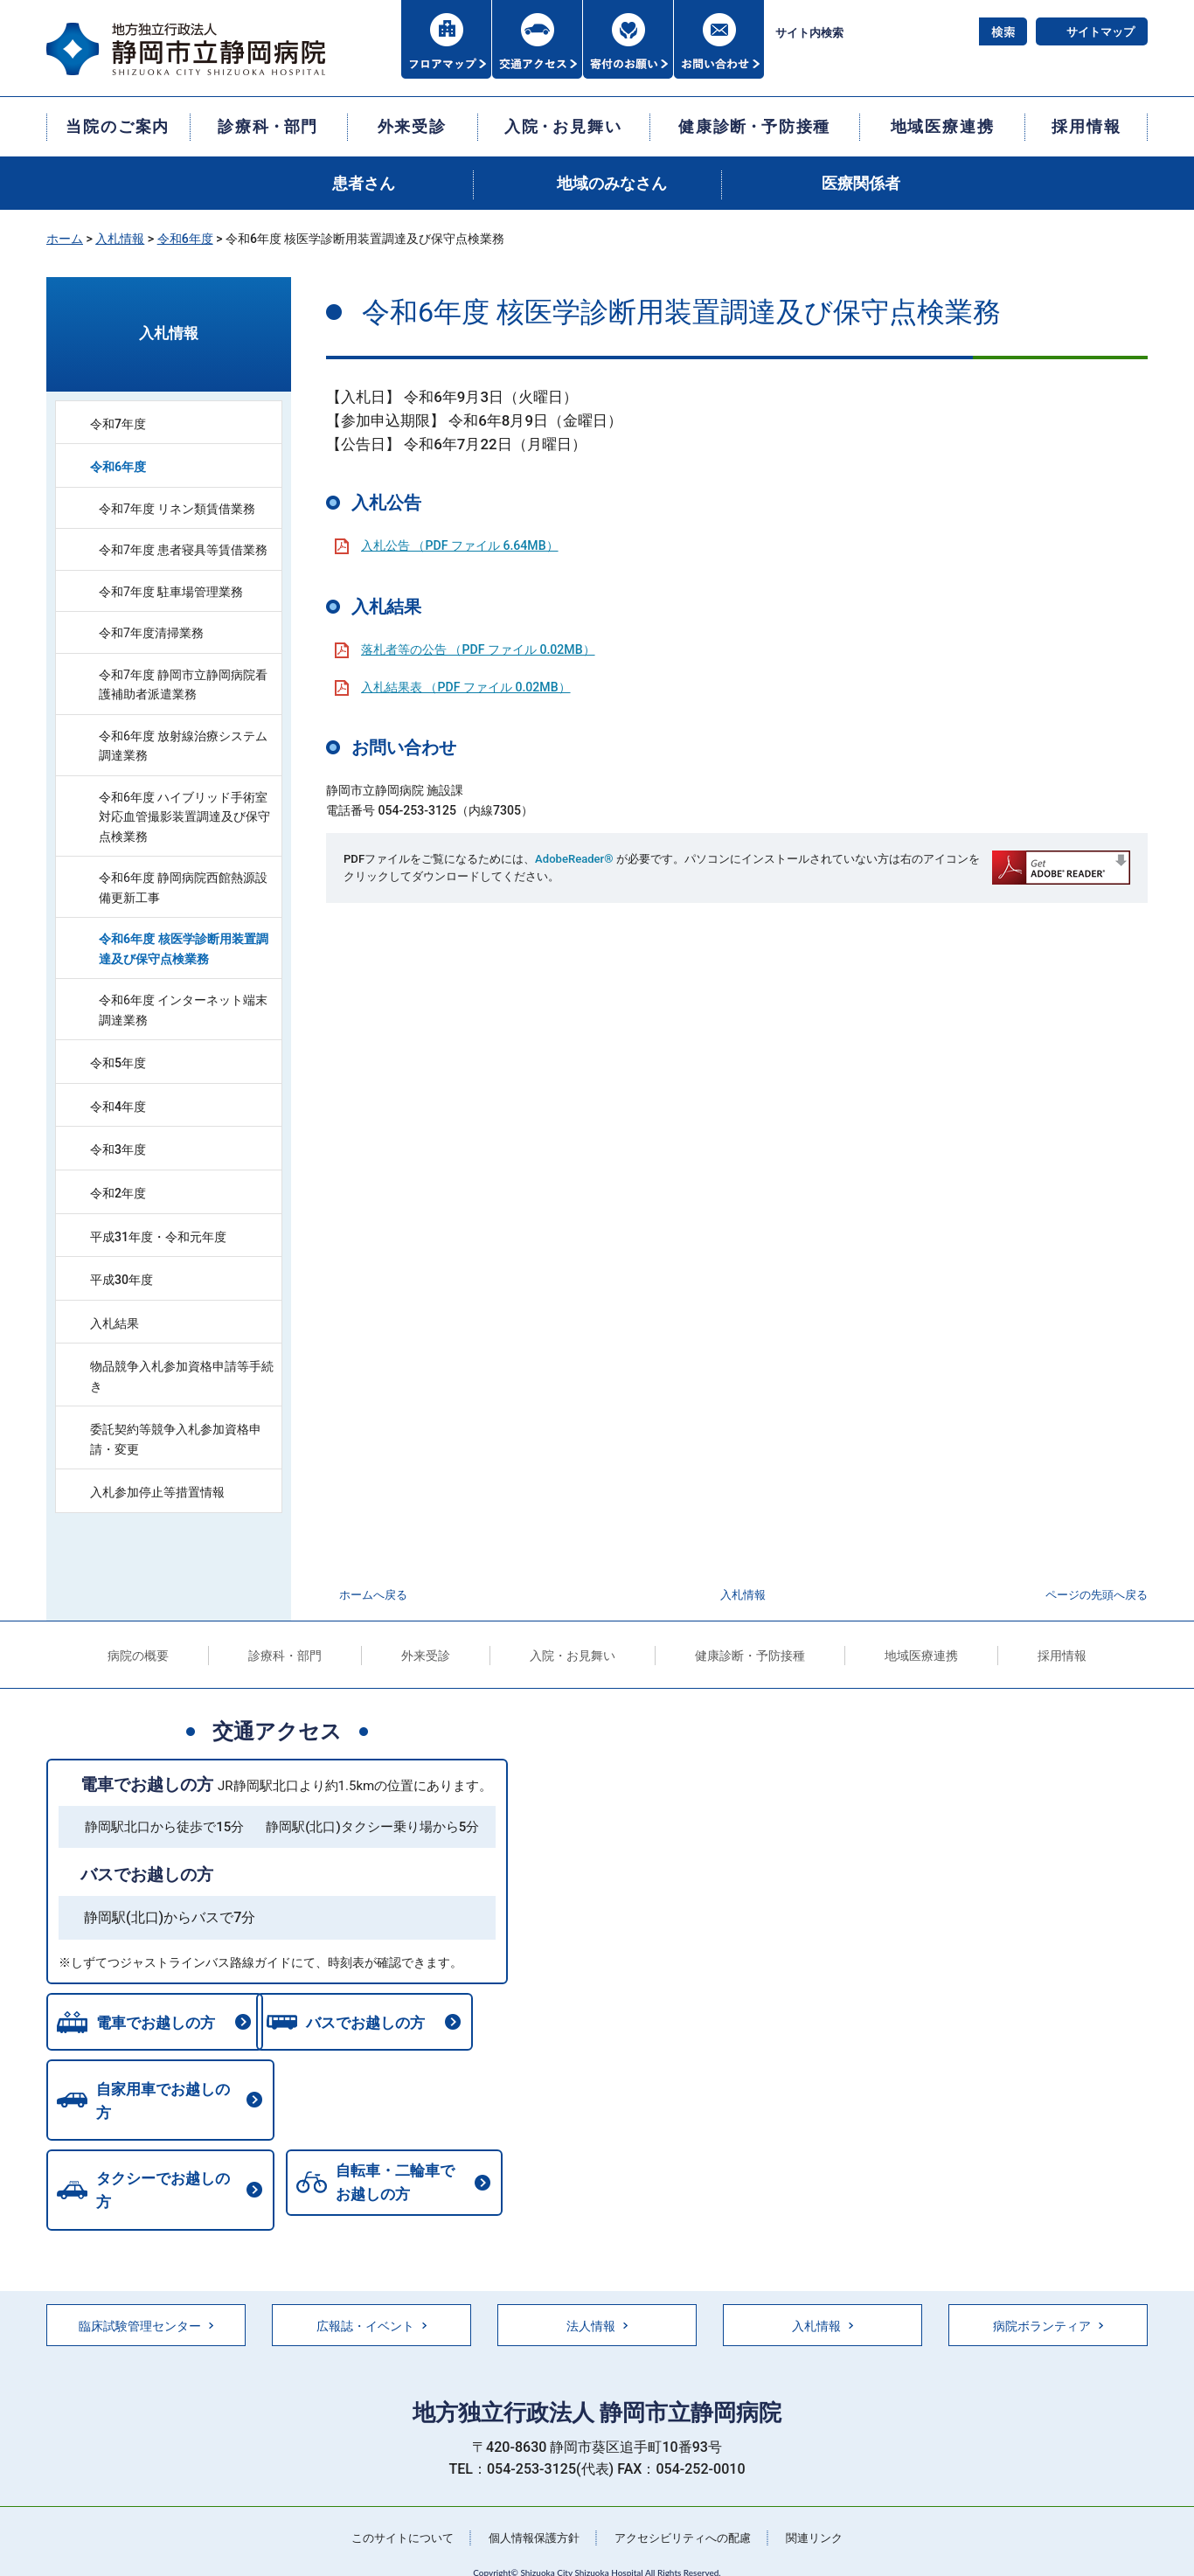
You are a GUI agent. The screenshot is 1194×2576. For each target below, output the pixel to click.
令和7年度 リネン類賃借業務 (177, 509)
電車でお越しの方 (146, 1784)
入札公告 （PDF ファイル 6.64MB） (460, 545)
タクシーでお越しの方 (401, 2098)
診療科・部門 (285, 1656)
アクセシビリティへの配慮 (687, 2510)
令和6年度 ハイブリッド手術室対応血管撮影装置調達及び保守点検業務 (184, 817)
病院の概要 (138, 1656)
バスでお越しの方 (146, 1874)
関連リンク (826, 2510)
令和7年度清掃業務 (151, 633)
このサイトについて (392, 2510)
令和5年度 (118, 1063)
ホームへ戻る (373, 1594)
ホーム (64, 239)
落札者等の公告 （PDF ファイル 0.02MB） (478, 649)
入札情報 (119, 239)
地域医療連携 (921, 1656)
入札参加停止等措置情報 (157, 1492)
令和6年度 (185, 239)
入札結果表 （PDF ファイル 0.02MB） (466, 687)
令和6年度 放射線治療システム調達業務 (183, 746)
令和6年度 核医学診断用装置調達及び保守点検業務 (183, 949)
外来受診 (425, 1656)
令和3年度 (118, 1149)
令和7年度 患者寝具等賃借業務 (183, 550)
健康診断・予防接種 (750, 1656)
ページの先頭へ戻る (1096, 1594)
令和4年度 (118, 1107)
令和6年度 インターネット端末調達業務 (183, 1010)
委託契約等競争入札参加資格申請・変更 (175, 1439)
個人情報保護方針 (531, 2510)
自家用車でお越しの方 (166, 2098)
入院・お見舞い (572, 1656)
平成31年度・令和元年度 (158, 1237)
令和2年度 (118, 1193)
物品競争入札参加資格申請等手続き (182, 1376)
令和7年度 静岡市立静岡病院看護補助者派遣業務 (183, 685)
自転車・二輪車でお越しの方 (152, 2171)
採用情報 (1062, 1656)
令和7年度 (118, 424)
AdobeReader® (574, 858)
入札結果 (114, 1323)
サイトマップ (1100, 31)
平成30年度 (121, 1280)
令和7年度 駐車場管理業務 (171, 592)
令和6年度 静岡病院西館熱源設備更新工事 (183, 888)
